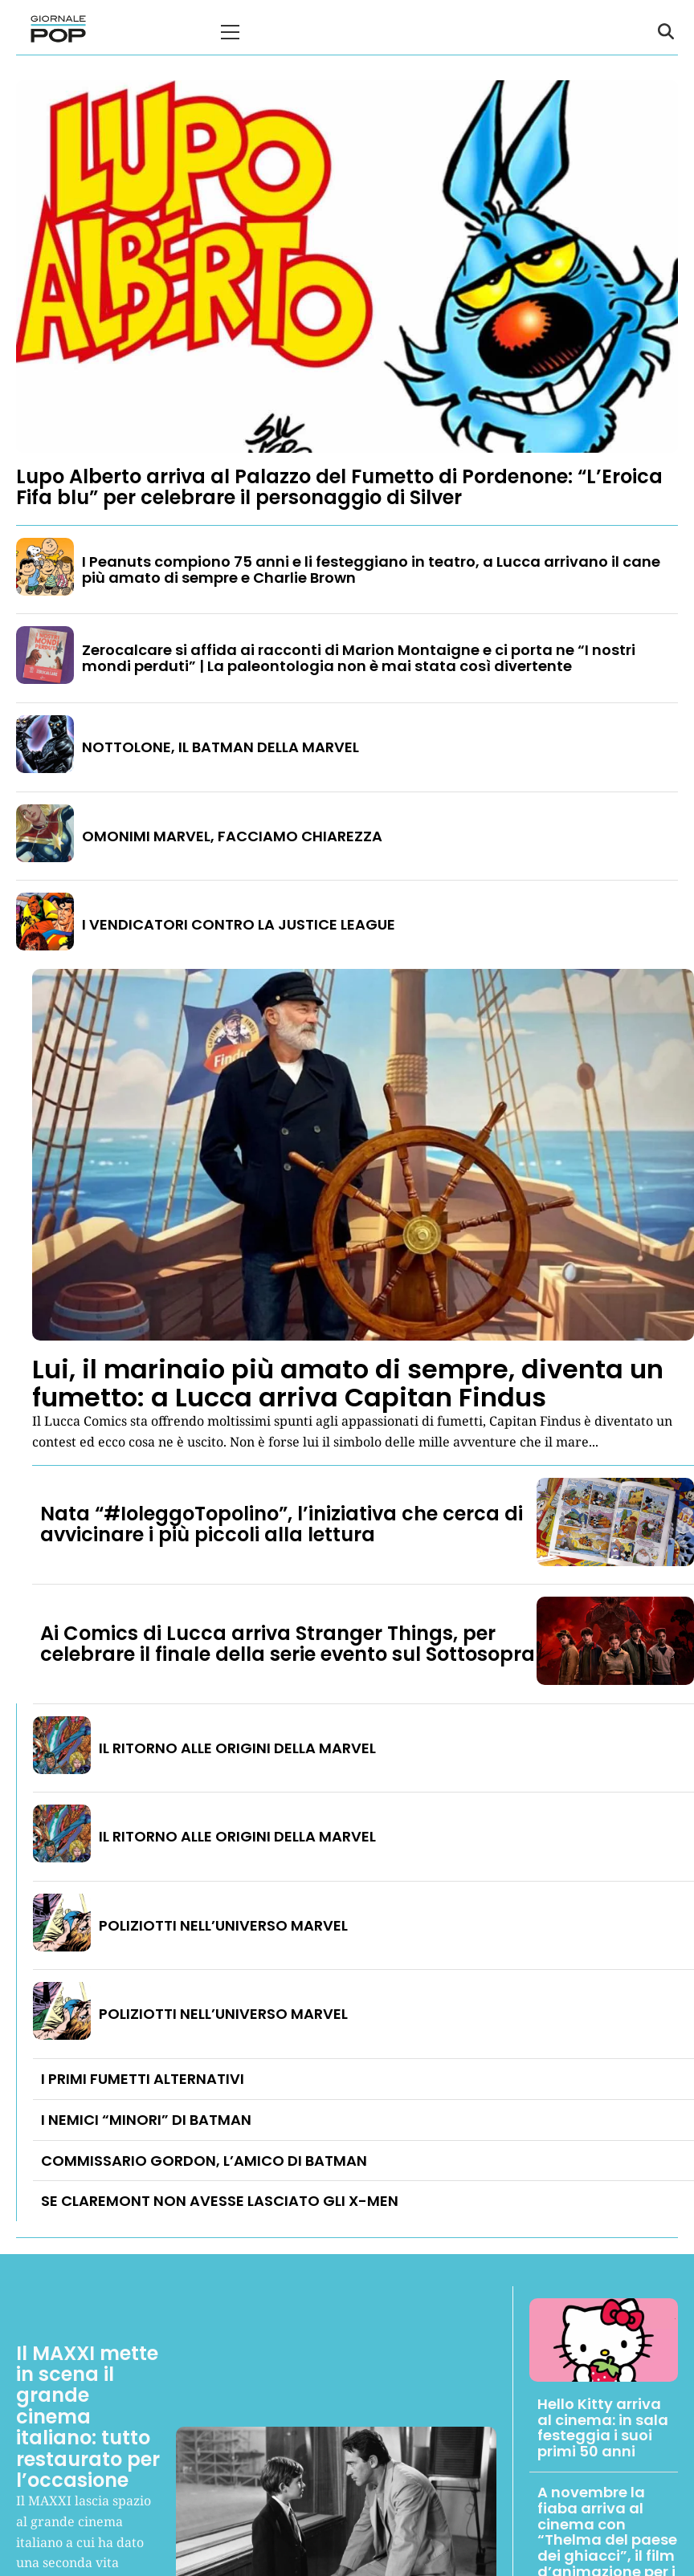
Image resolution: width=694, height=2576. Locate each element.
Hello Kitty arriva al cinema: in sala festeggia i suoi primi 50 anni (602, 2427)
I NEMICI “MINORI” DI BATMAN (146, 2120)
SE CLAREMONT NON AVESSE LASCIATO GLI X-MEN (219, 2201)
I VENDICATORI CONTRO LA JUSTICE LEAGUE (238, 924)
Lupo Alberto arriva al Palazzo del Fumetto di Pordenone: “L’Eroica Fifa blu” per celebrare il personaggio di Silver (339, 487)
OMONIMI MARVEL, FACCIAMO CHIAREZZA (232, 836)
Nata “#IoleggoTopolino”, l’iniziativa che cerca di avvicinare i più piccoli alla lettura (281, 1524)
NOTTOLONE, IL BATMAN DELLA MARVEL (220, 747)
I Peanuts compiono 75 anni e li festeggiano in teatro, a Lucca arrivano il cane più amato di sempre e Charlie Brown (371, 569)
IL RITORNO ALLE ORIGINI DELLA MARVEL (237, 1748)
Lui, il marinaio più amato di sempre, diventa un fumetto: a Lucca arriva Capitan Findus (347, 1383)
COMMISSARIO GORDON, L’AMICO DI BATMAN (204, 2161)
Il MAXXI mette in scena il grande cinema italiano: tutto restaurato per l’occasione (88, 2416)
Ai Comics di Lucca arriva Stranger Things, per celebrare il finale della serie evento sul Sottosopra (287, 1643)
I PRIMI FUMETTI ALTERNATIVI (142, 2079)
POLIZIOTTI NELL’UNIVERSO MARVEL (223, 1925)
